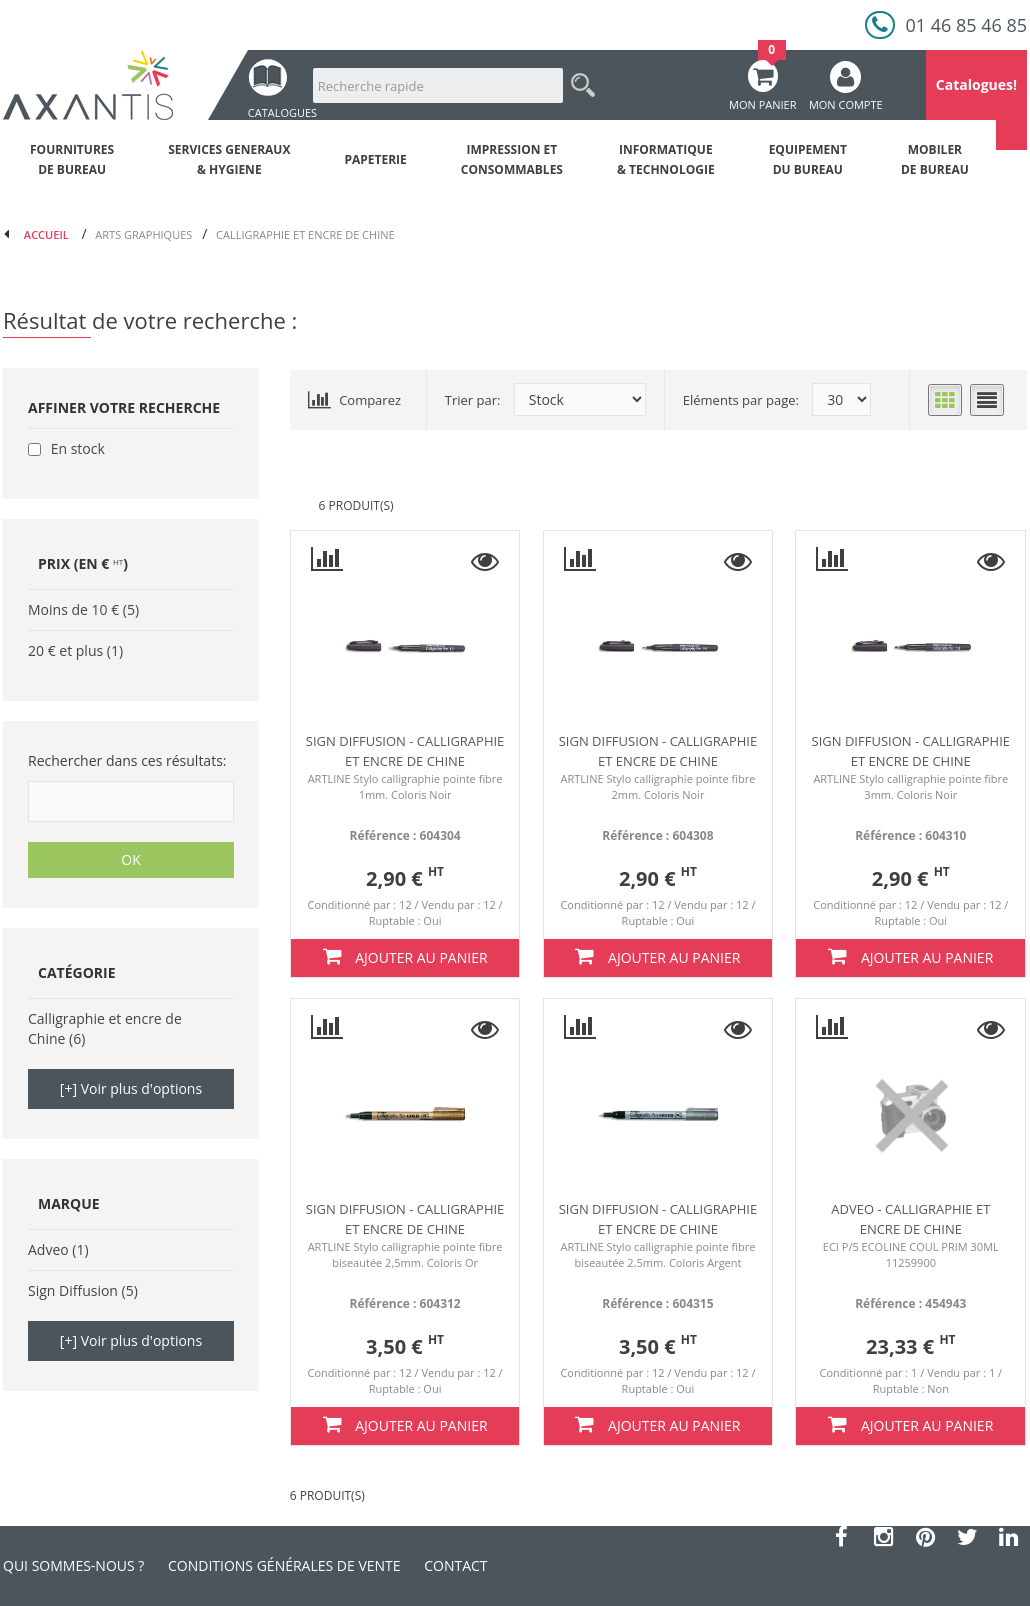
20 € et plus (65, 650)
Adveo (48, 1249)
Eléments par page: (741, 400)
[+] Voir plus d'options (131, 1088)
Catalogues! (976, 84)
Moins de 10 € (73, 609)
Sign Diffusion (73, 1290)
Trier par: (473, 400)
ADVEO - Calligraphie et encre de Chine (910, 1219)
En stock (78, 448)
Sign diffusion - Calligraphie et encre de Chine (405, 751)
